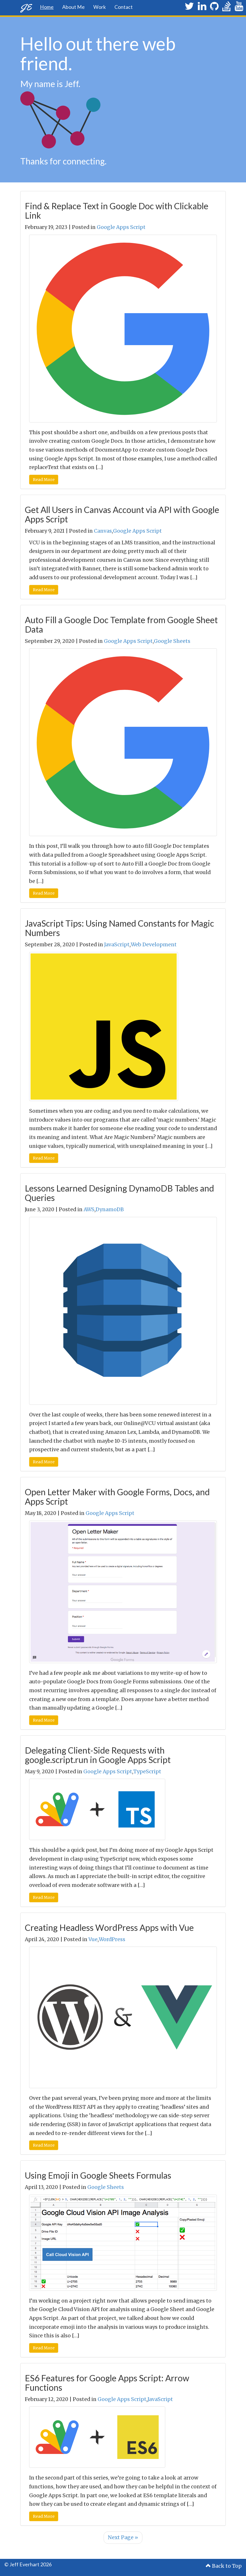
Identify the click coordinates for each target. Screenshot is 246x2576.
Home (47, 7)
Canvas (103, 531)
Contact (123, 7)
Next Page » (123, 2537)
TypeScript (147, 1771)
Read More (44, 479)
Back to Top (224, 2566)
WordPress (112, 1939)
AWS (89, 1209)
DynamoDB (110, 1209)
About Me (73, 7)
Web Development (154, 944)
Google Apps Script (121, 227)
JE (25, 7)
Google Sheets (172, 641)
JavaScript (117, 944)
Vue (93, 1939)
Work (99, 7)
